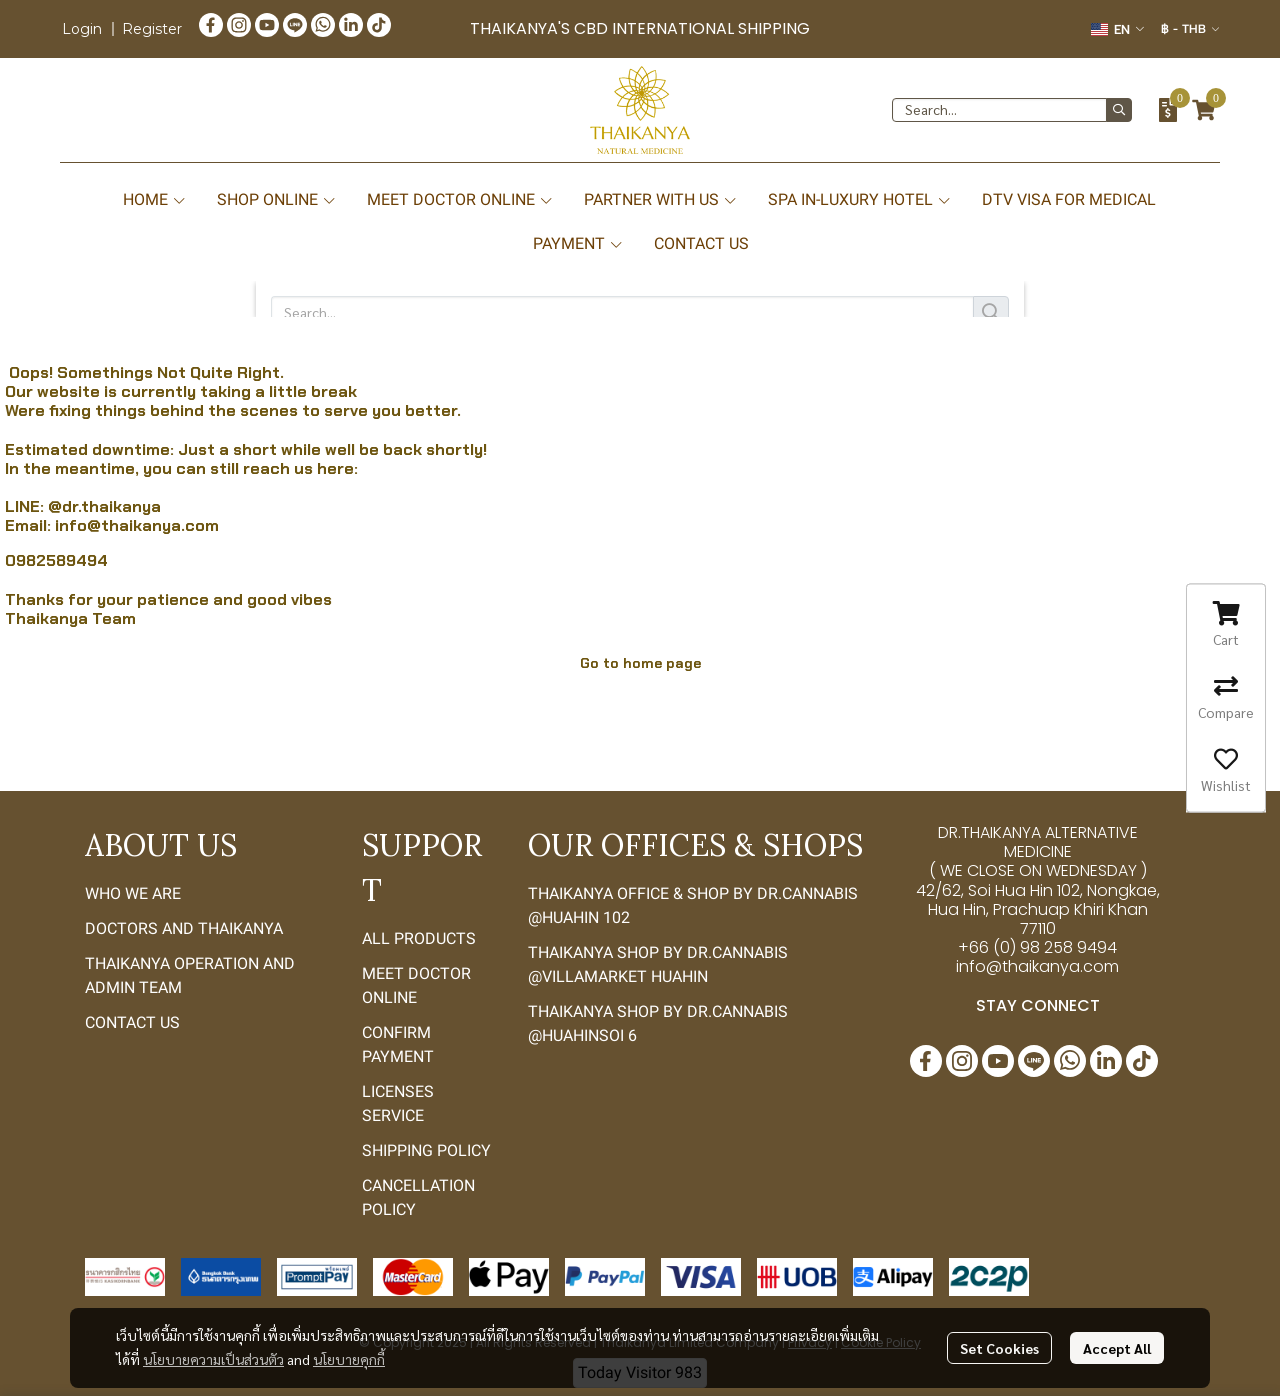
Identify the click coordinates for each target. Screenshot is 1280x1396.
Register (152, 29)
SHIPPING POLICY (426, 1150)
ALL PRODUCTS (419, 938)
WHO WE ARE (133, 893)
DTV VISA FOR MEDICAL (1069, 199)
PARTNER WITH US (661, 199)
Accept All (1117, 1348)
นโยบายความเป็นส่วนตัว (213, 1359)
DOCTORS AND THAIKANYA (184, 928)
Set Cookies (999, 1348)
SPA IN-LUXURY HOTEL (860, 199)
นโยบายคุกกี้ (349, 1359)
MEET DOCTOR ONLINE (460, 199)
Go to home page (640, 663)
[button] (1117, 29)
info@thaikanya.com (137, 525)
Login (82, 29)
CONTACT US (701, 243)
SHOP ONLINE (277, 199)
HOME (155, 199)
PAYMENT (578, 243)
